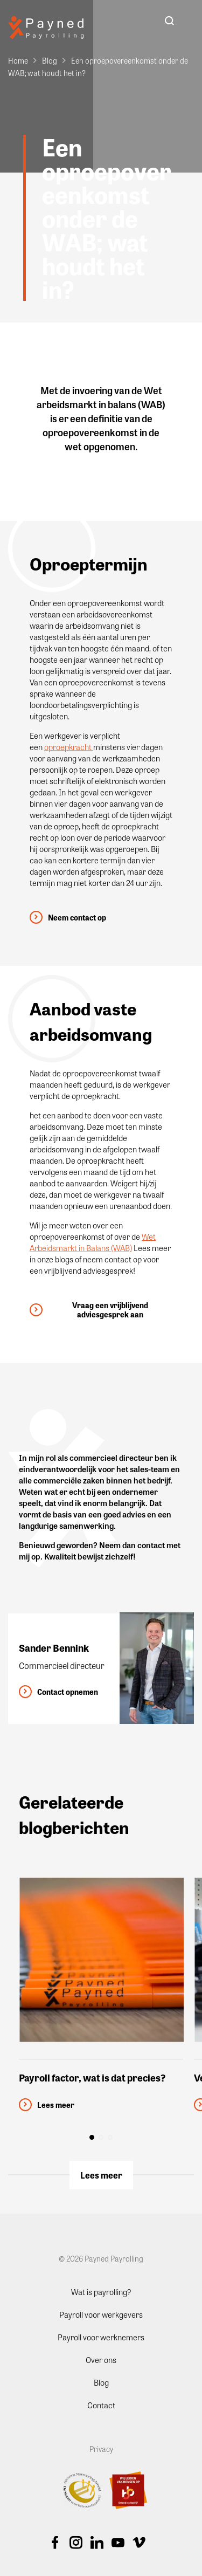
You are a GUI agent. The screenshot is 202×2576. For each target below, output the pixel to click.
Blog (49, 60)
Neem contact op (77, 917)
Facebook (54, 2542)
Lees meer (101, 2175)
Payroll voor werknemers (101, 2337)
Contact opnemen (67, 1691)
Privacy (101, 2448)
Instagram (75, 2542)
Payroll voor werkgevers (101, 2314)
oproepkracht (68, 747)
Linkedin (96, 2542)
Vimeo (139, 2542)
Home (18, 60)
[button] (91, 2137)
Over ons (101, 2359)
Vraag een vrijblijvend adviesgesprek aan (110, 1310)
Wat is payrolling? (101, 2291)
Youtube (118, 2542)
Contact (101, 2404)
